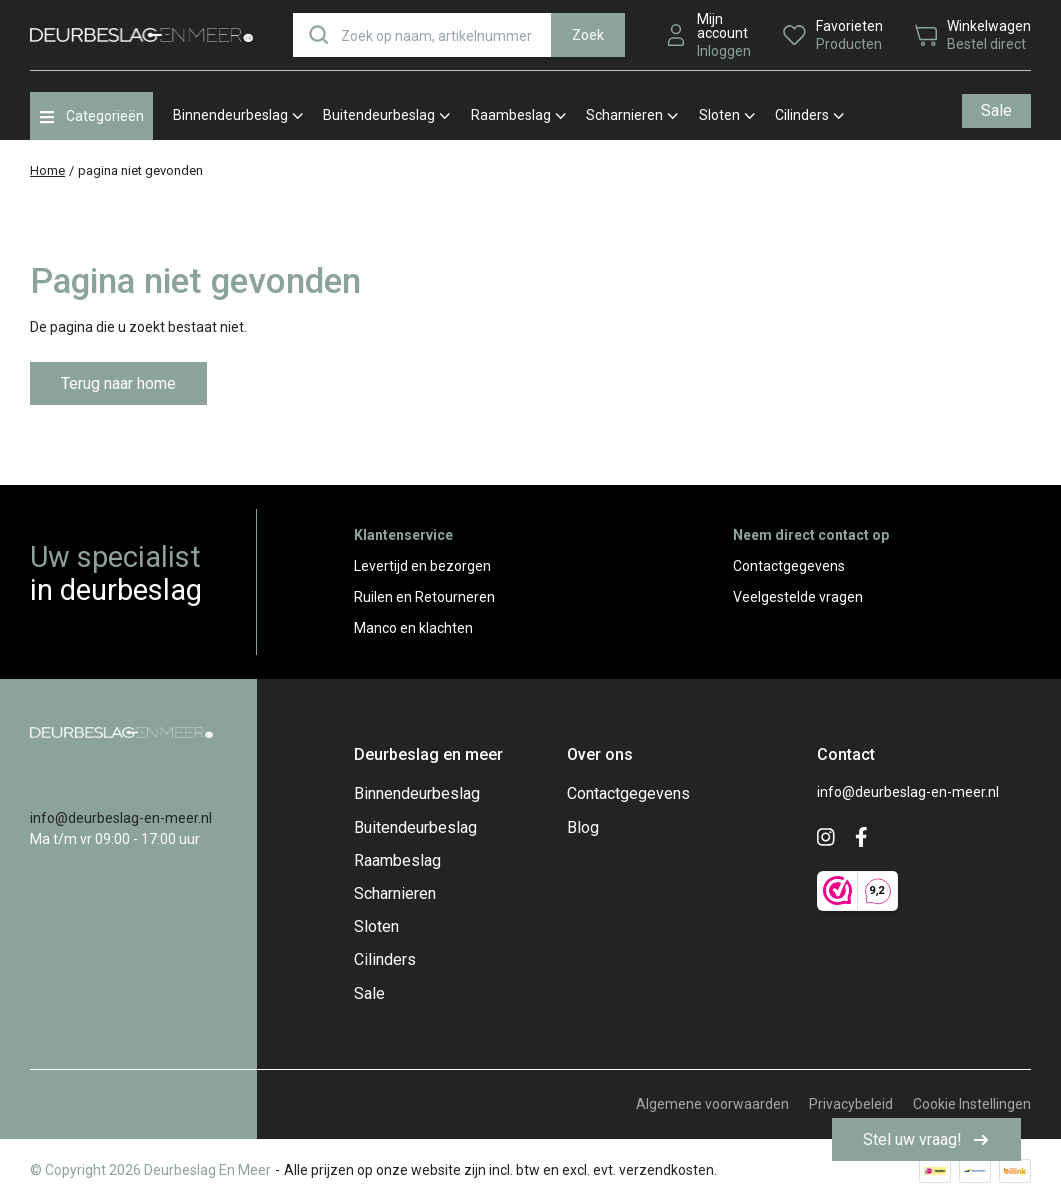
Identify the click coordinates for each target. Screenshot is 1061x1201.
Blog (583, 827)
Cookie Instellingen (972, 1104)
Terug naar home (118, 383)
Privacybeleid (851, 1104)
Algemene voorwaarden (712, 1104)
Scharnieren (632, 115)
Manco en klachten (413, 628)
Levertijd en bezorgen (422, 566)
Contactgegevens (789, 566)
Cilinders (809, 115)
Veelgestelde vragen (798, 597)
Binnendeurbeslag (238, 115)
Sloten (727, 115)
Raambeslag (518, 115)
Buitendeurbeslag (386, 115)
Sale (996, 110)
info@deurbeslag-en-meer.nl (121, 818)
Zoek (588, 35)
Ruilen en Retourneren (424, 597)
